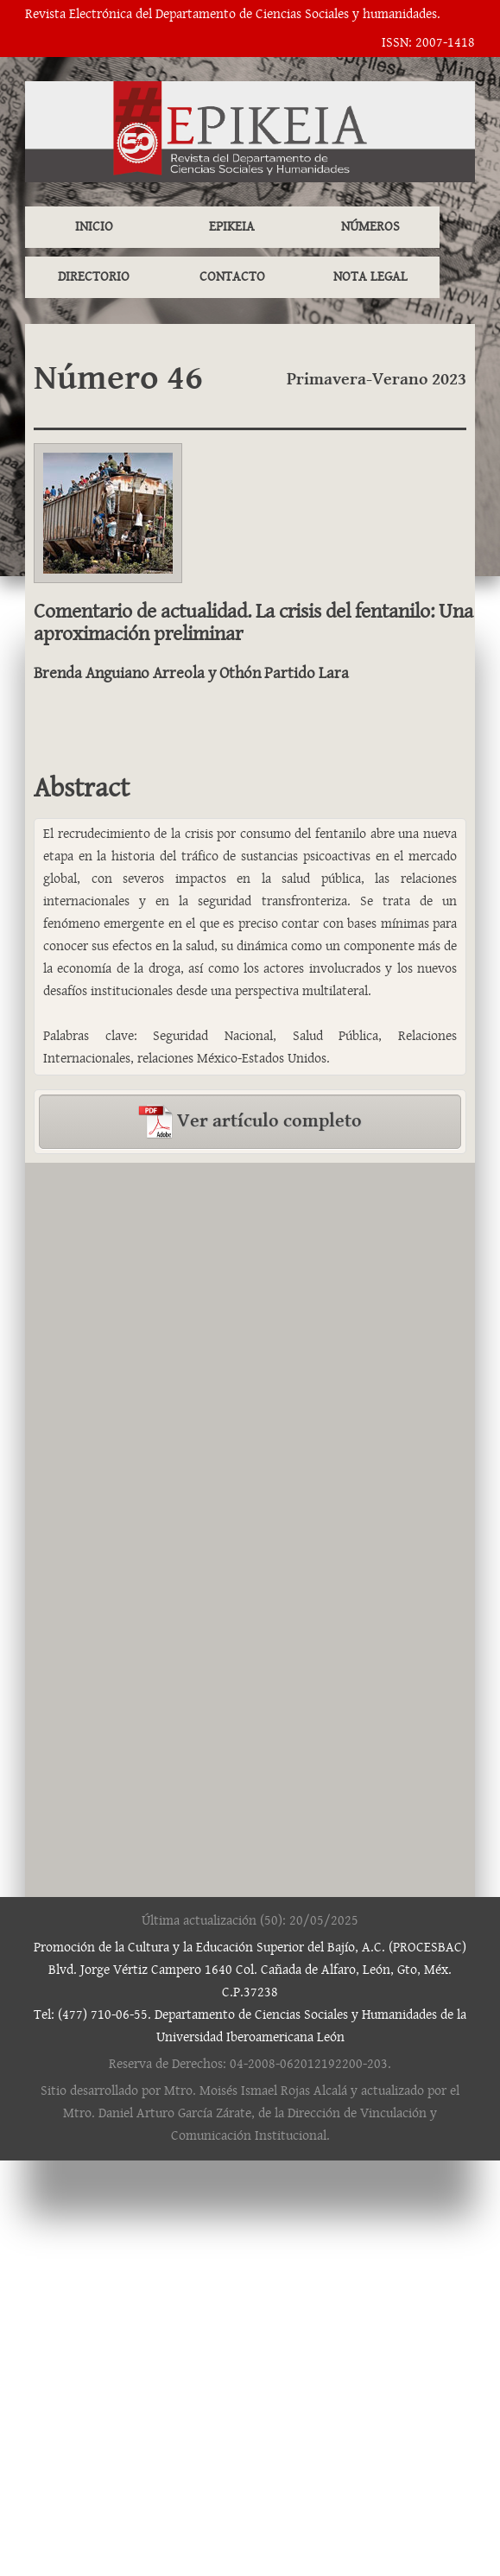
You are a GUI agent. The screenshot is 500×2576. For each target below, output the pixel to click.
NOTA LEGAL (370, 277)
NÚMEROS (370, 227)
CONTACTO (232, 277)
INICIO (94, 227)
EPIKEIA (232, 227)
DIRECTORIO (94, 277)
